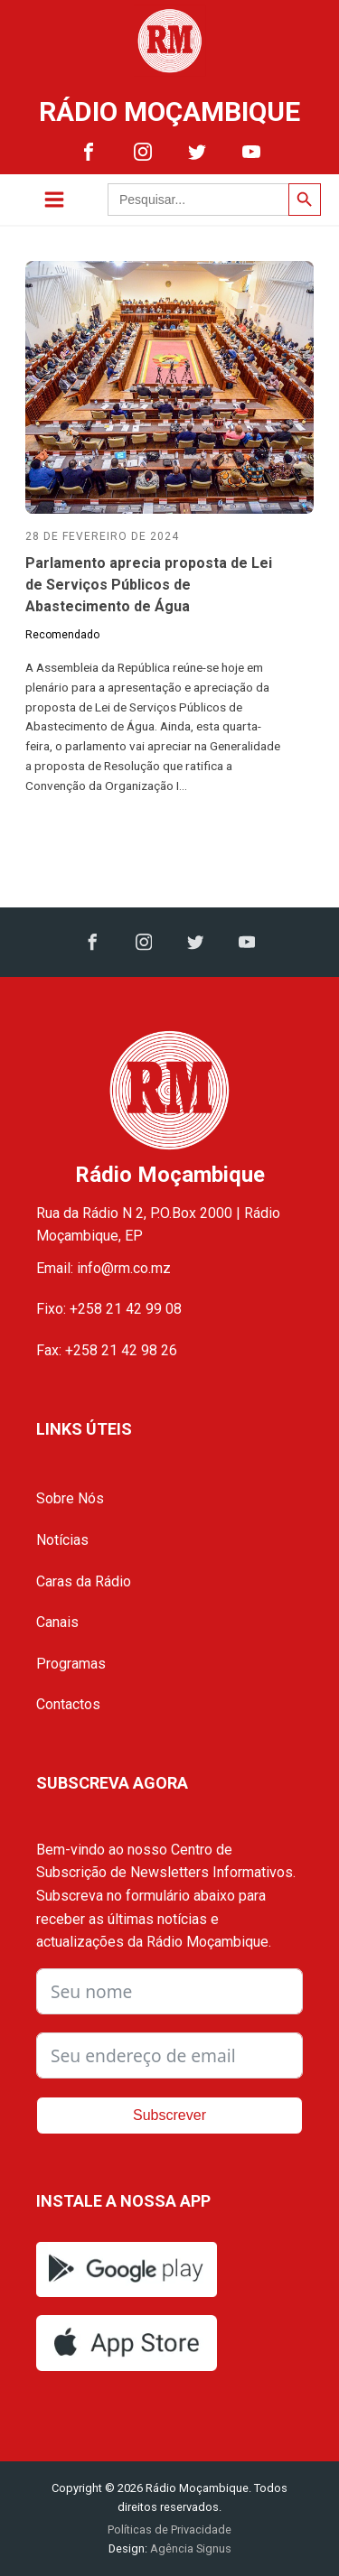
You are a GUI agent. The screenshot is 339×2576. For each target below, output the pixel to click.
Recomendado (62, 634)
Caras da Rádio (83, 1581)
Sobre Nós (70, 1498)
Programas (71, 1663)
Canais (57, 1622)
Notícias (62, 1539)
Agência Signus (189, 2548)
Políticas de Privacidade (169, 2529)
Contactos (68, 1704)
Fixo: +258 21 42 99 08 (109, 1308)
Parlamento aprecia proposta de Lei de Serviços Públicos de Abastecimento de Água (148, 584)
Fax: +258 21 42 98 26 (106, 1350)
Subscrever (169, 2115)
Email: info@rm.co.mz (103, 1268)
